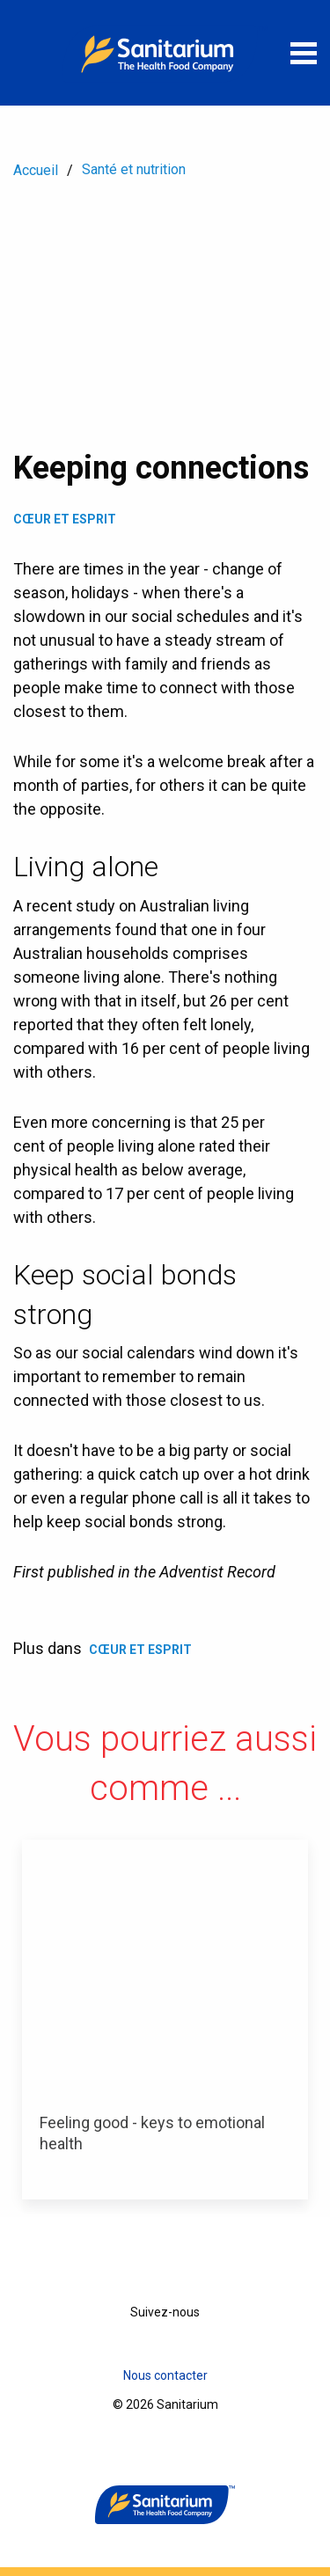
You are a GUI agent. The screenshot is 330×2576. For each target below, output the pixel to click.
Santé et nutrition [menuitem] (134, 169)
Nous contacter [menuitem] (165, 2375)
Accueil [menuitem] (35, 170)
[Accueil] (165, 53)
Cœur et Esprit (64, 519)
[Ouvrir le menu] (303, 53)
